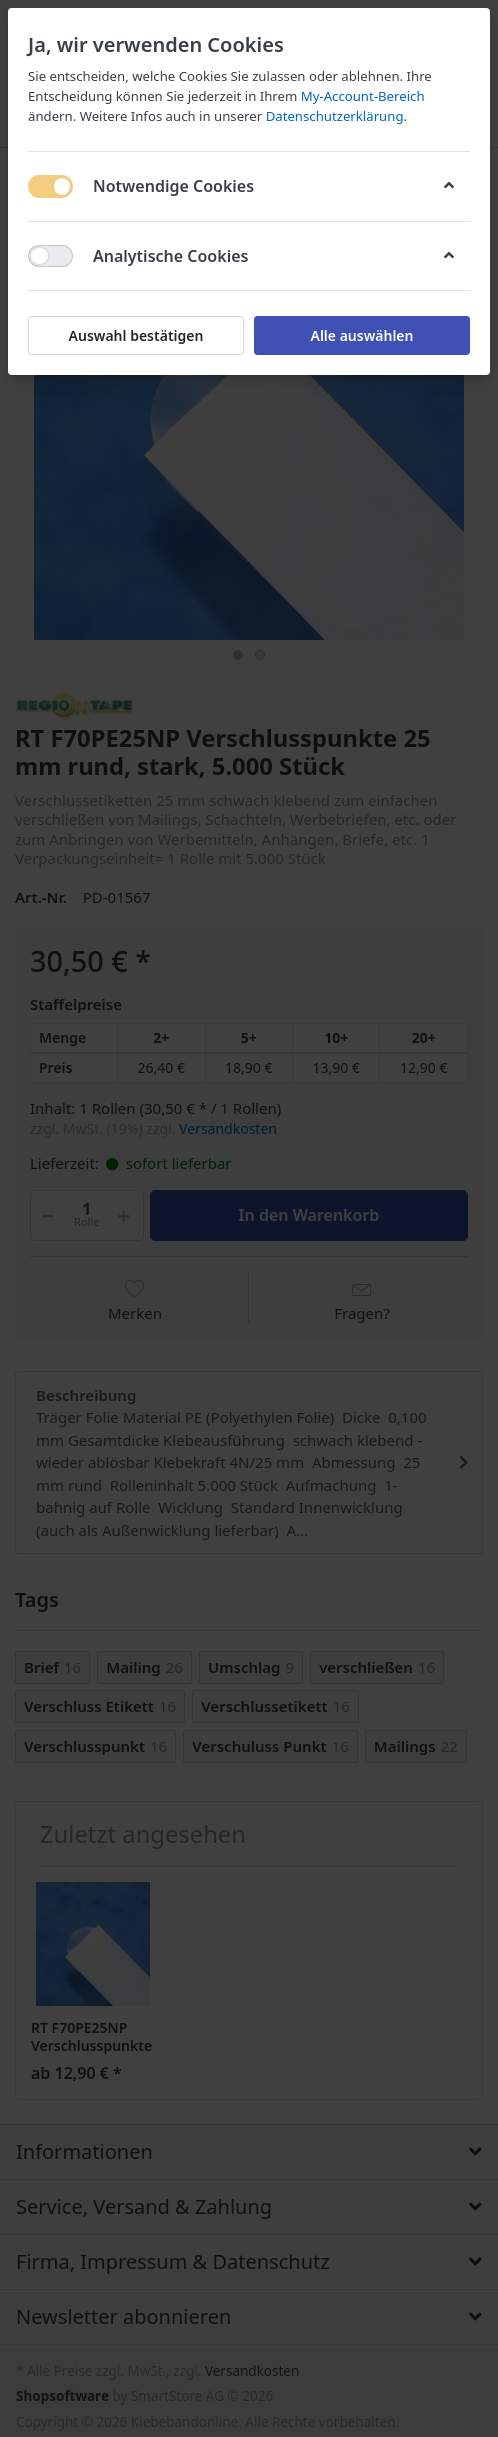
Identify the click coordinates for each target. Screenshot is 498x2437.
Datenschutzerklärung (335, 116)
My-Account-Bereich (363, 96)
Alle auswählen (361, 335)
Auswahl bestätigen (136, 335)
